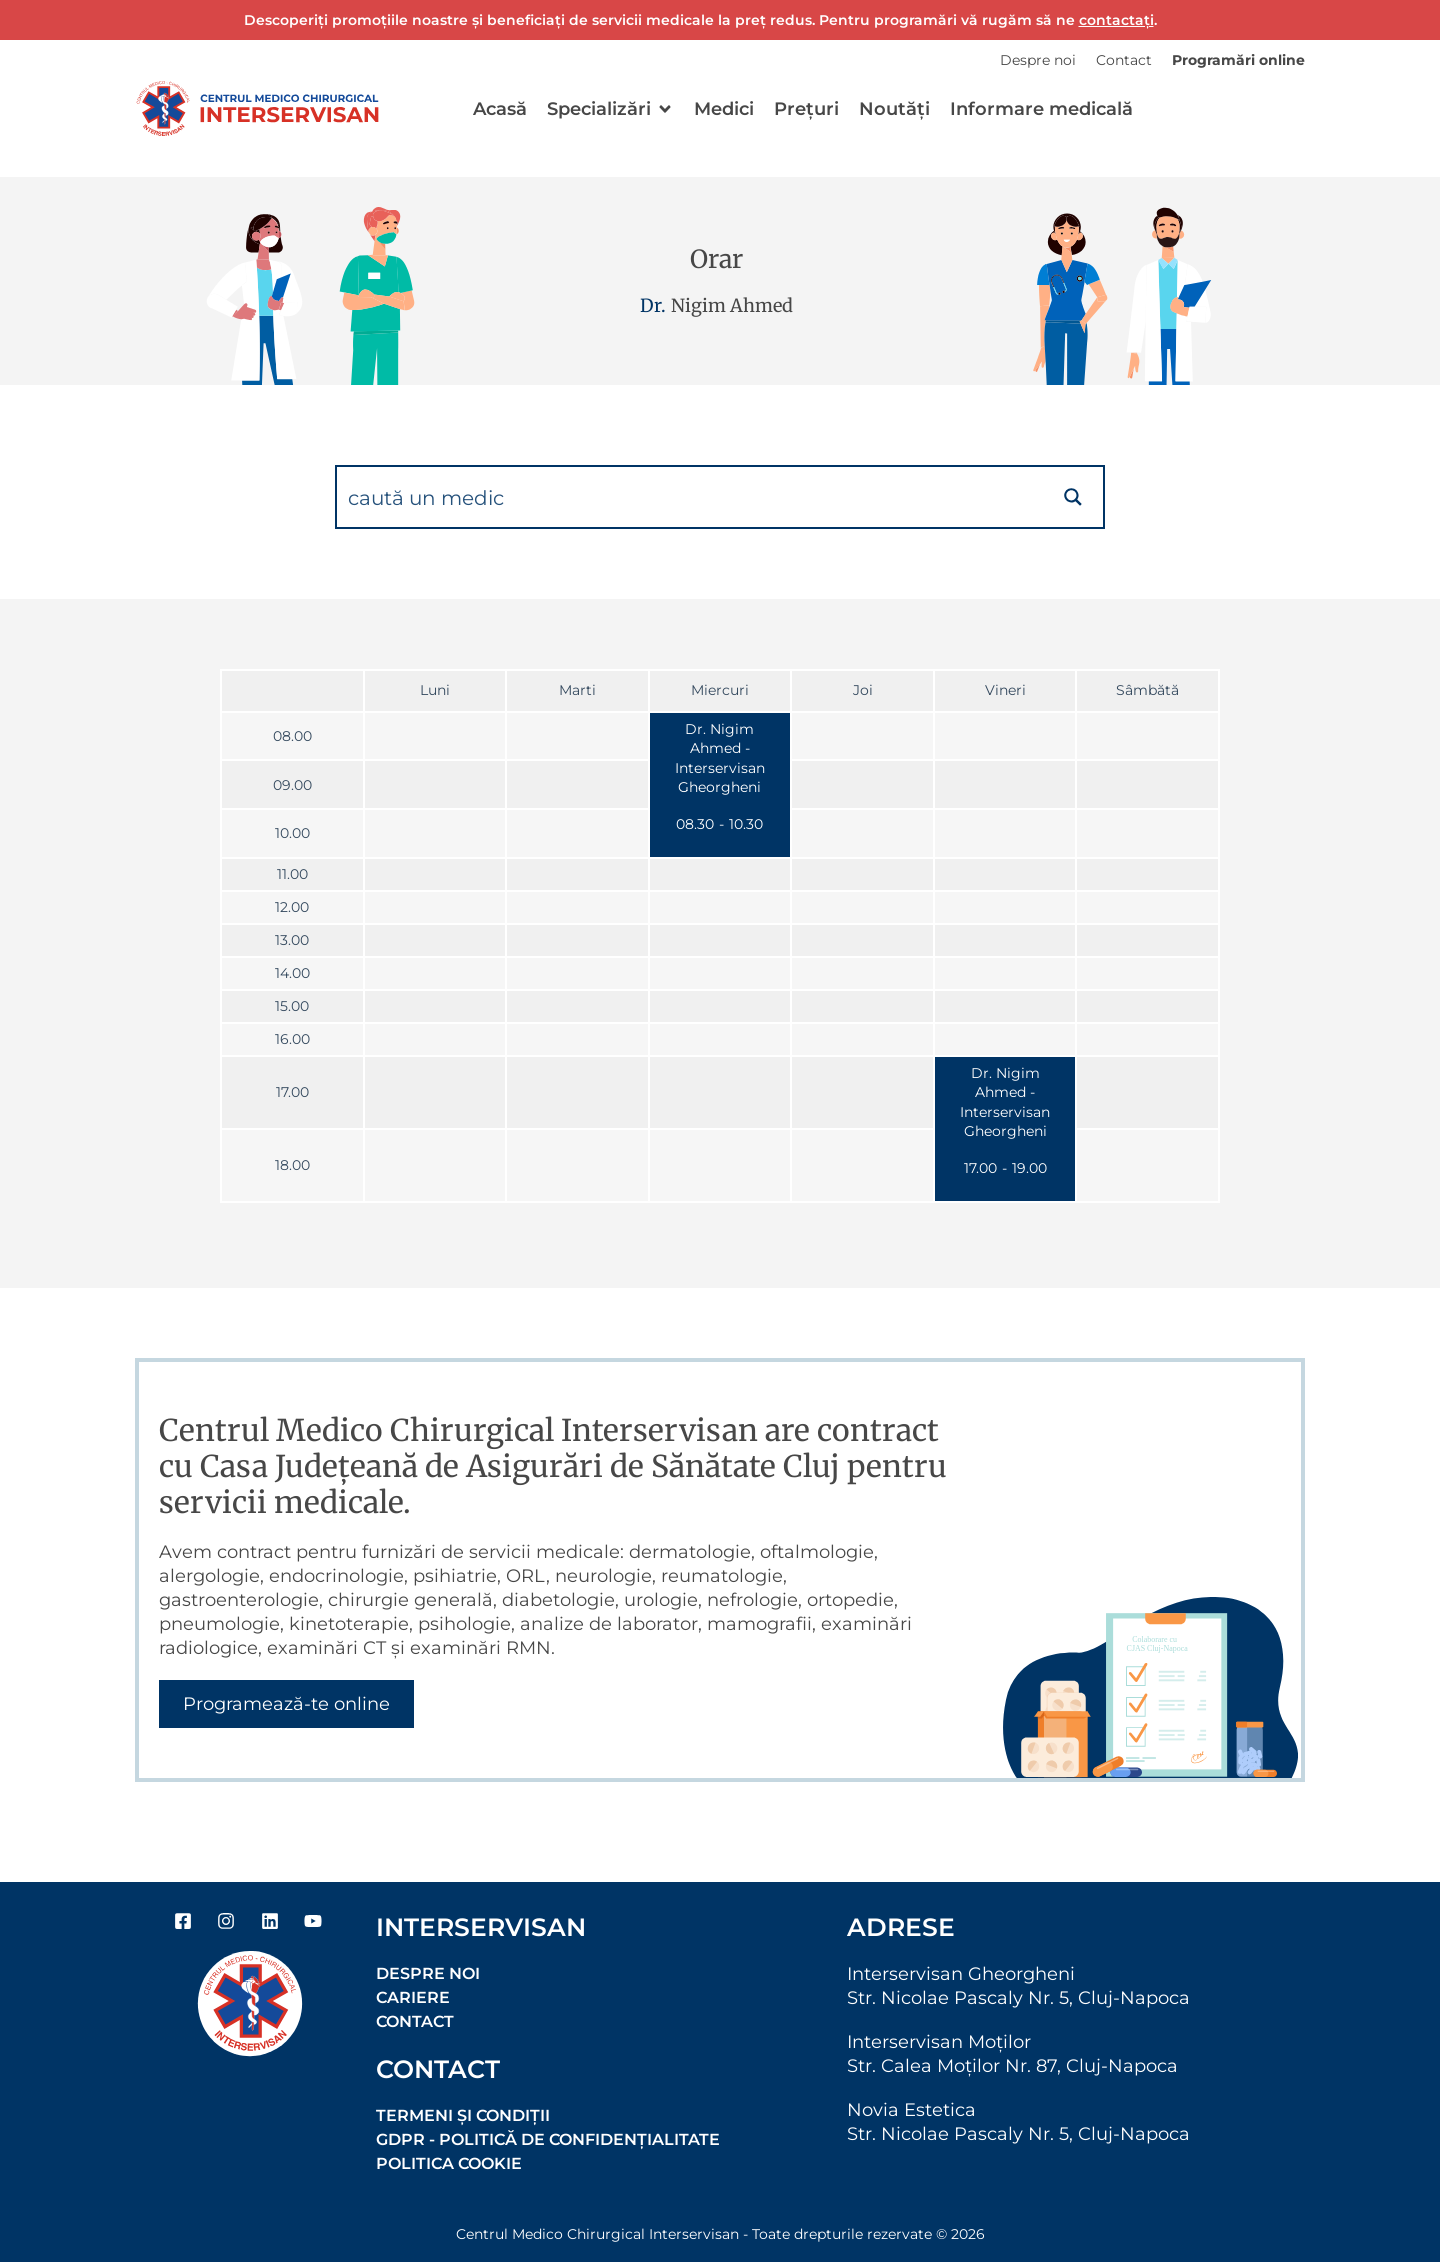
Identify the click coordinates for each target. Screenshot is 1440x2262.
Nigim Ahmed (732, 305)
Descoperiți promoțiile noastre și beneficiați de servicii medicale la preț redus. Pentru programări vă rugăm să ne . (700, 20)
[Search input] (691, 497)
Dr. (653, 305)
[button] (610, 109)
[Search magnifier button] (1073, 497)
